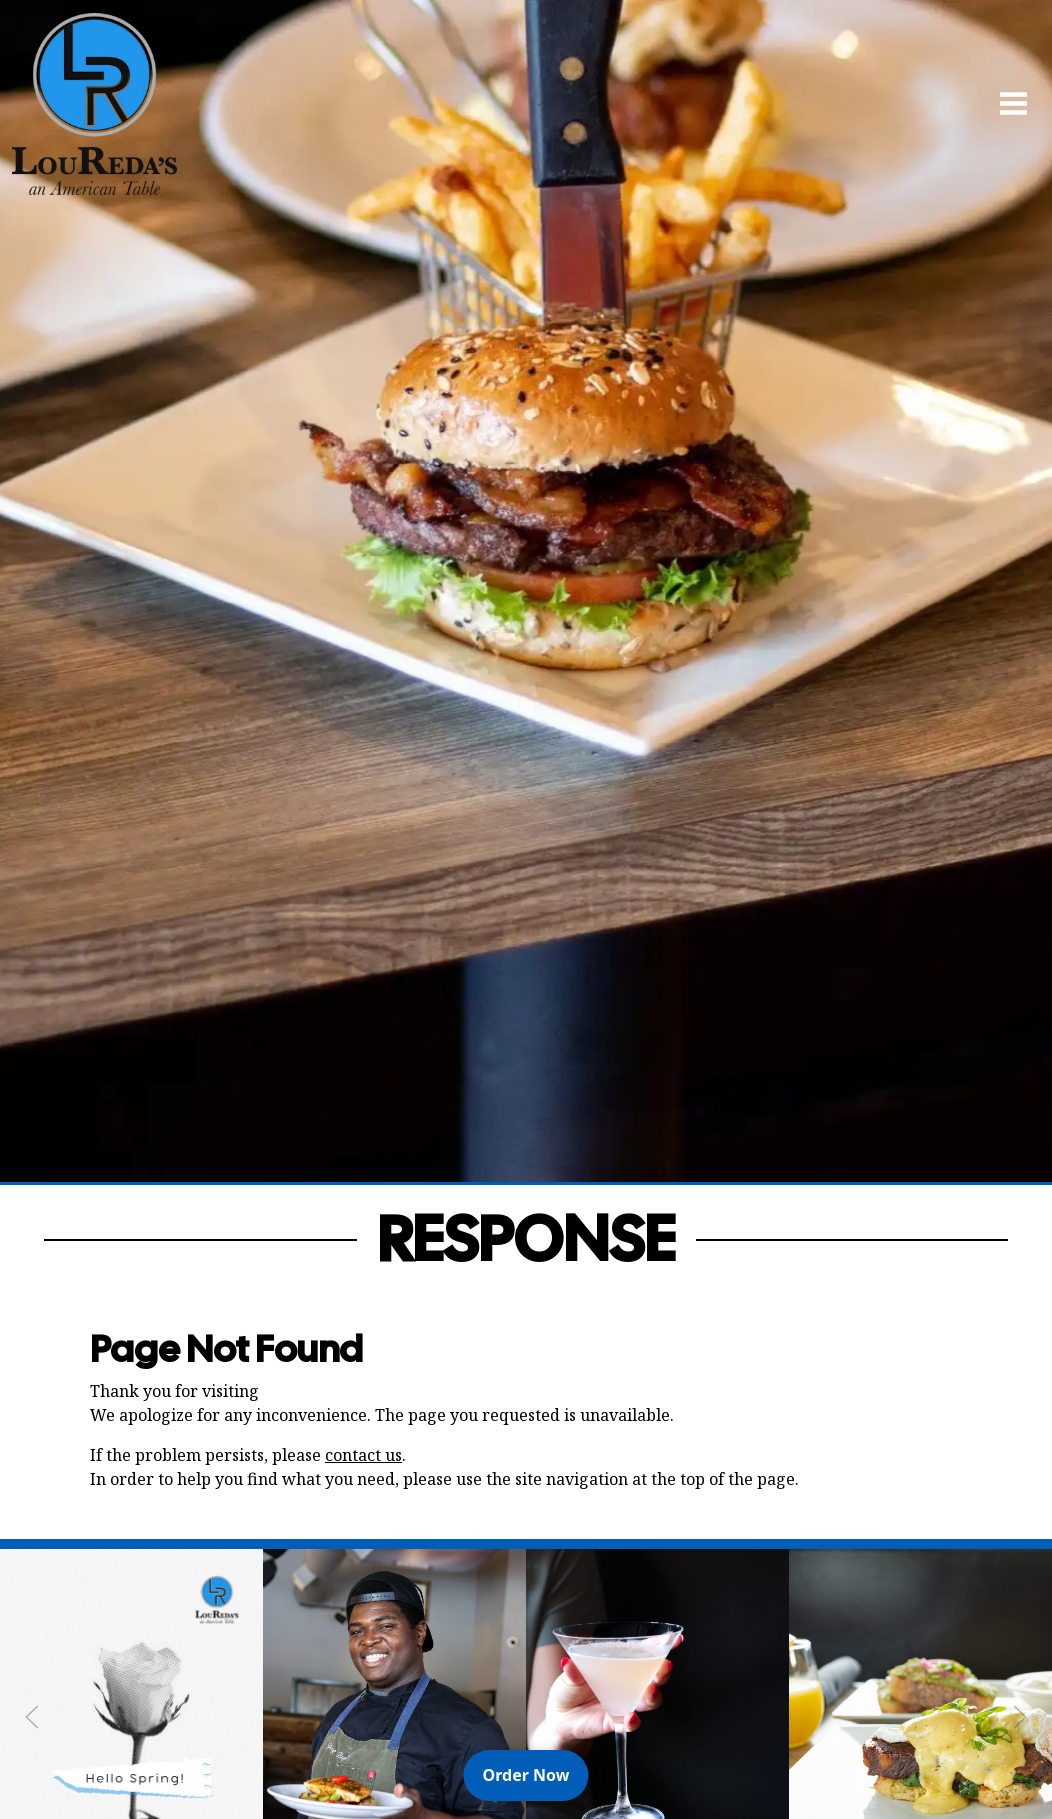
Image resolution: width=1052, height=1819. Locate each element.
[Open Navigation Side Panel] (1005, 103)
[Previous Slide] (32, 1717)
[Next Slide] (1020, 1717)
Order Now (536, 1774)
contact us (363, 1455)
